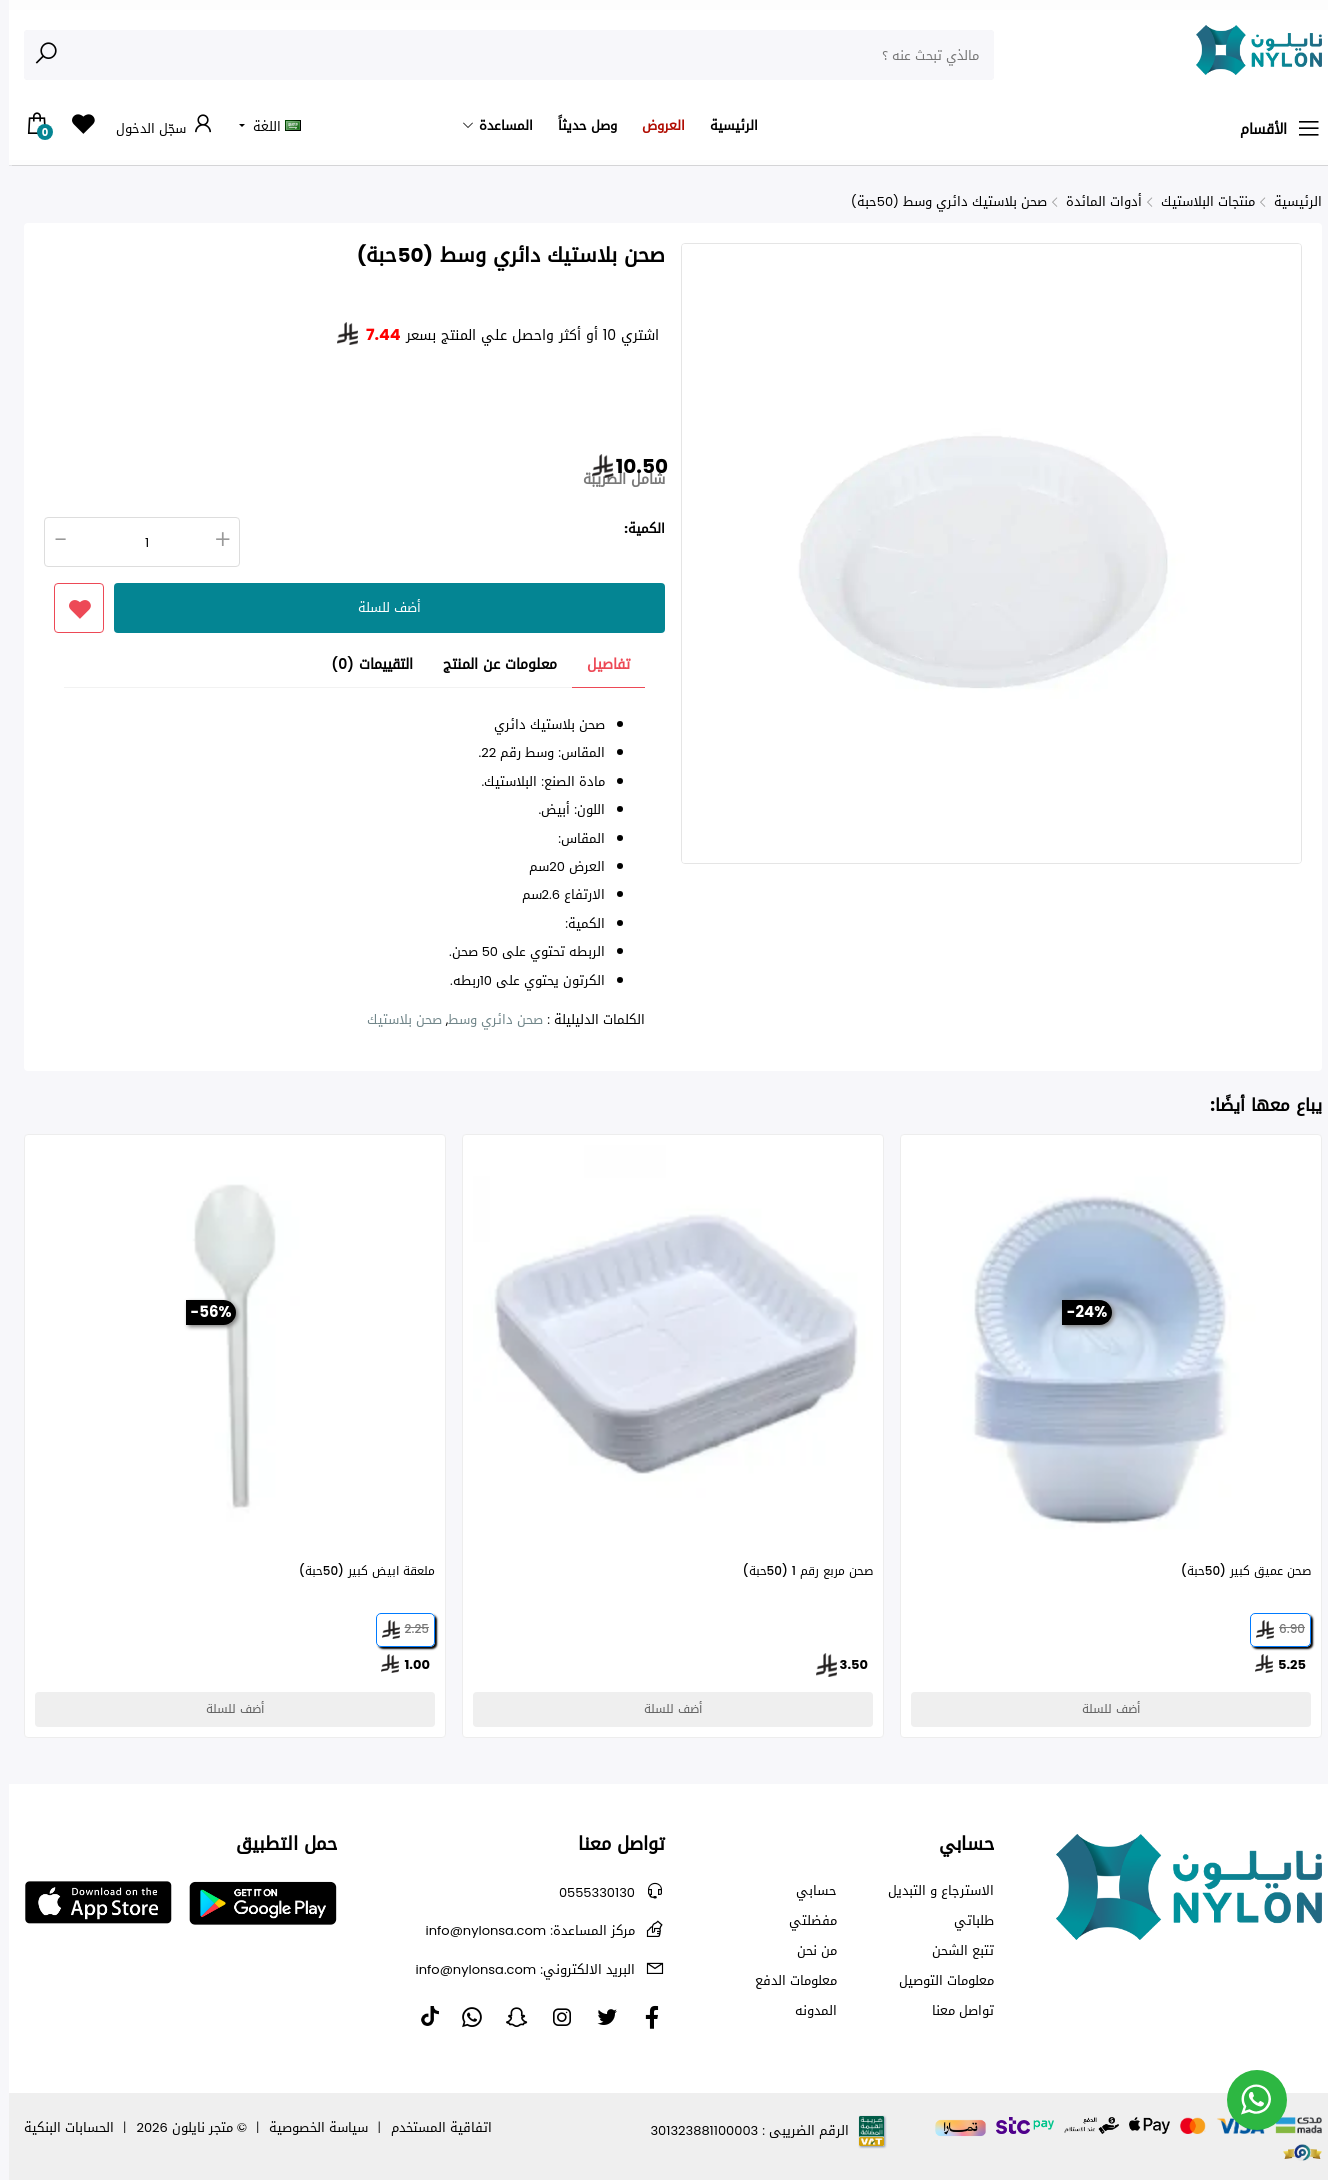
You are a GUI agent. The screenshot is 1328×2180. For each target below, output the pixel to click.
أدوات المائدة (1095, 201)
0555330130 (588, 1892)
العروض (654, 125)
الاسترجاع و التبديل (932, 1891)
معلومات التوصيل (937, 1981)
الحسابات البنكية (60, 2127)
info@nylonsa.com (521, 1930)
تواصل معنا (954, 2011)
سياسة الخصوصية (309, 2127)
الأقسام (1272, 129)
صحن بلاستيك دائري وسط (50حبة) (940, 201)
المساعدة (497, 125)
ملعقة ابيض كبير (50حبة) (358, 1571)
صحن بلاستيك (395, 1019)
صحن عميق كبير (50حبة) (1237, 1571)
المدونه (807, 2011)
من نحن (808, 1951)
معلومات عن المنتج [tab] (491, 665)
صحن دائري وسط (486, 1019)
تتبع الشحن (954, 1951)
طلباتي (965, 1921)
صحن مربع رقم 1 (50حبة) (799, 1571)
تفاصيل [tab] (599, 665)
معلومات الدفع (787, 1981)
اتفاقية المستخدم (432, 2127)
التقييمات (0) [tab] (363, 665)
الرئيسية (725, 125)
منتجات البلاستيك (1199, 201)
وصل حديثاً (578, 125)
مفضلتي (804, 1921)
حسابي (807, 1891)
